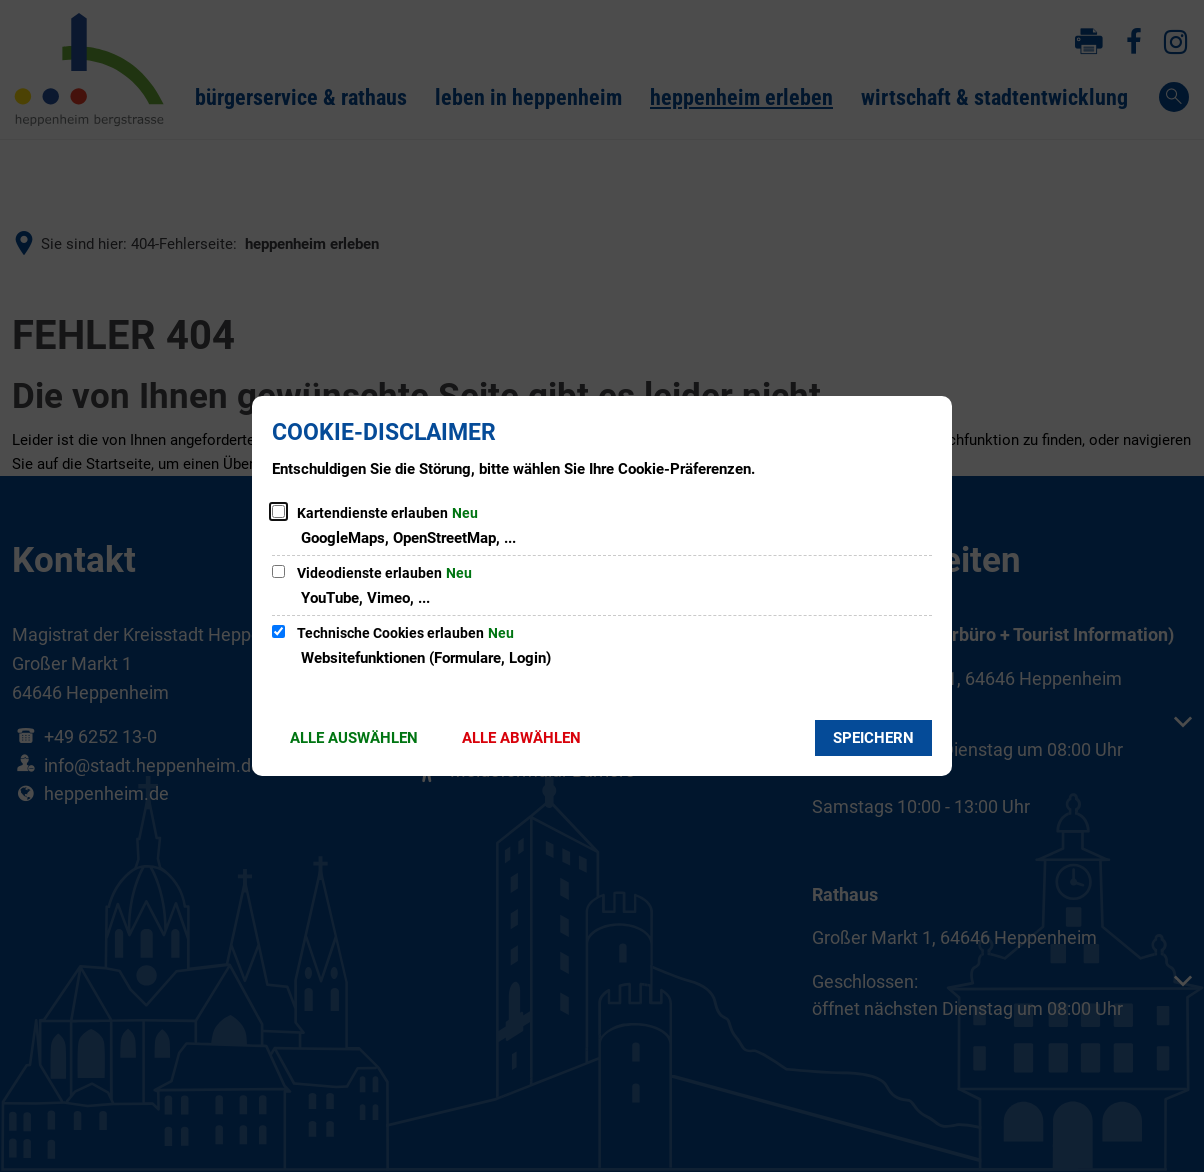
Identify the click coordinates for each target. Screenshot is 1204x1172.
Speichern (873, 738)
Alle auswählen (354, 738)
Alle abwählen (521, 738)
